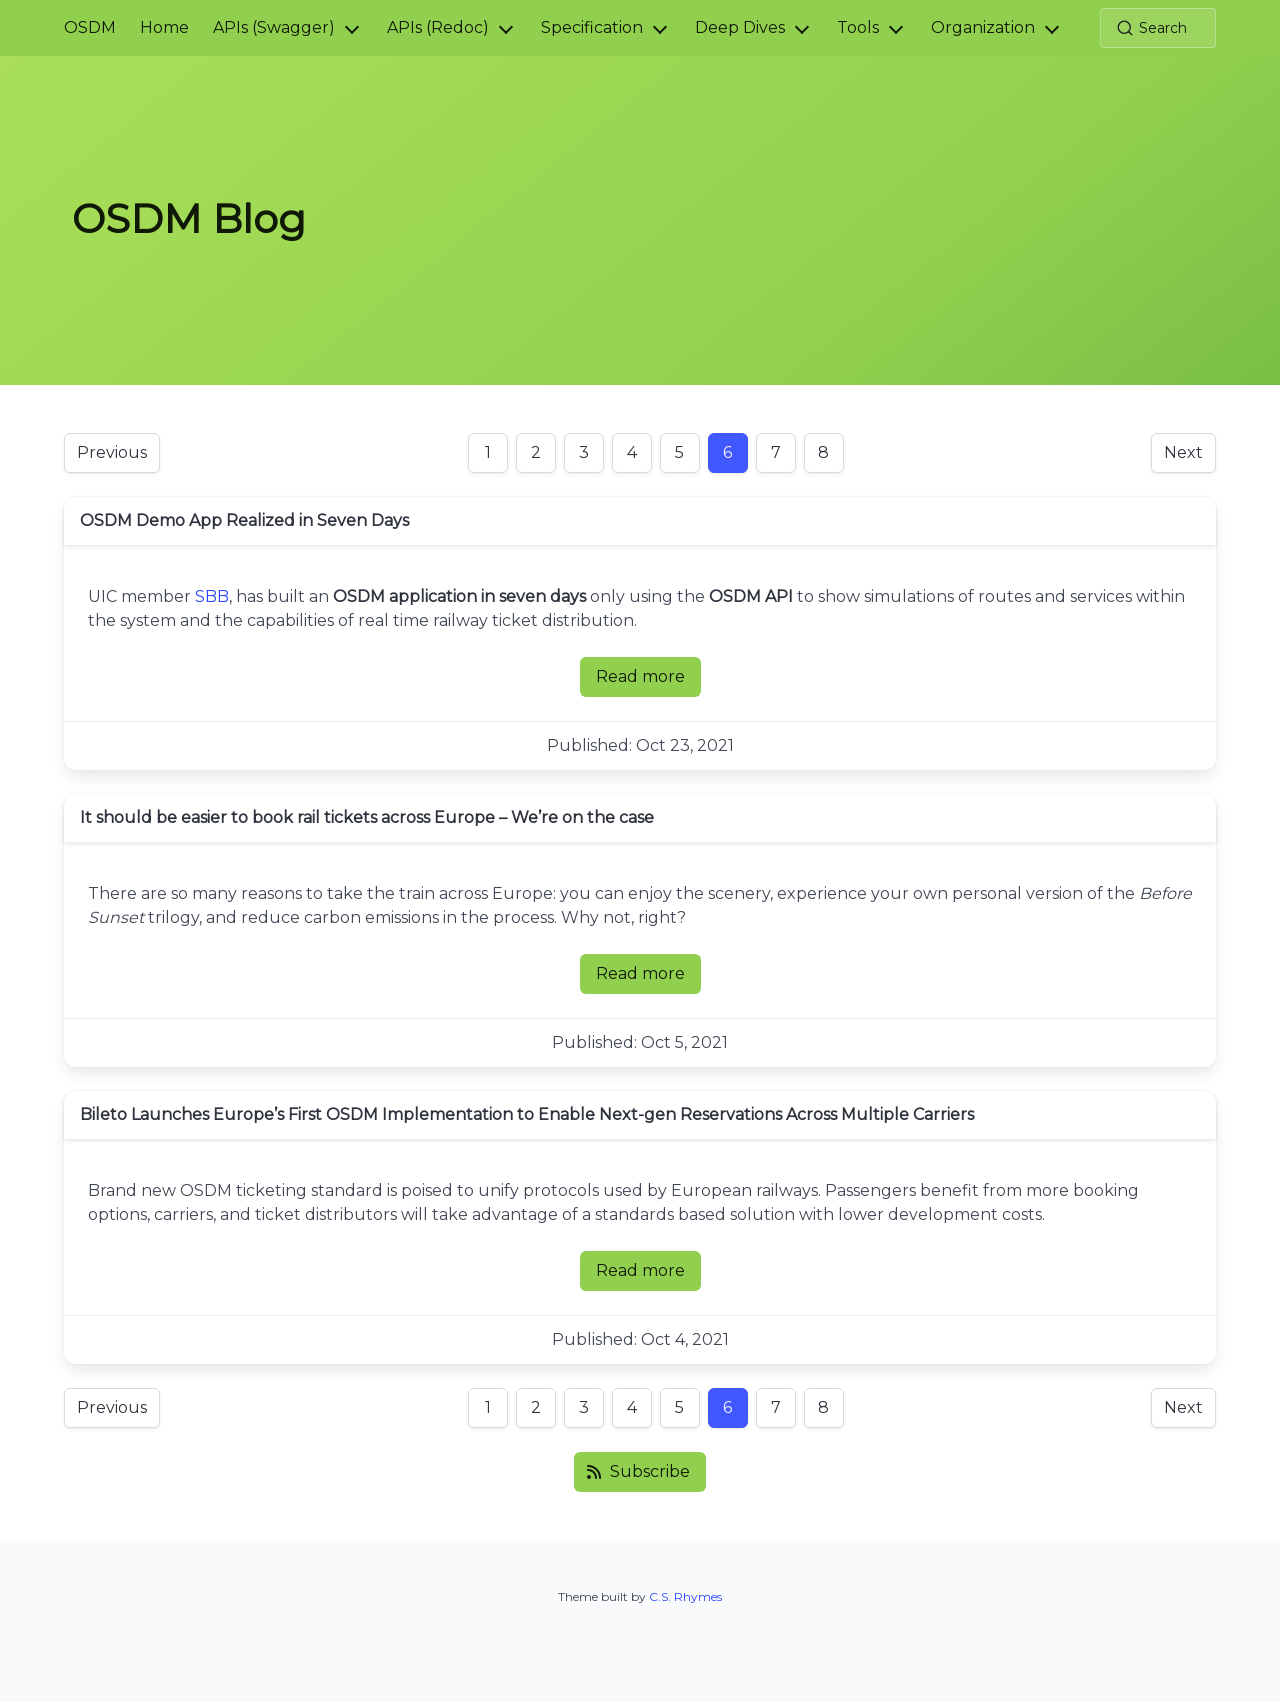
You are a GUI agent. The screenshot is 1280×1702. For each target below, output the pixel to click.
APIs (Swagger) (274, 27)
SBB (212, 596)
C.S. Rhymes (685, 1596)
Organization (983, 27)
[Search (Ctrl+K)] (1158, 28)
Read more (648, 682)
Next (1183, 452)
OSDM (90, 27)
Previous (112, 452)
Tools (858, 27)
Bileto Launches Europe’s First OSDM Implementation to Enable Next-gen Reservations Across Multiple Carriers (527, 1114)
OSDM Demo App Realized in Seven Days (244, 520)
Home (164, 27)
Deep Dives (740, 27)
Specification (592, 27)
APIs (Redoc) (438, 27)
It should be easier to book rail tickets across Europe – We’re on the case (367, 817)
